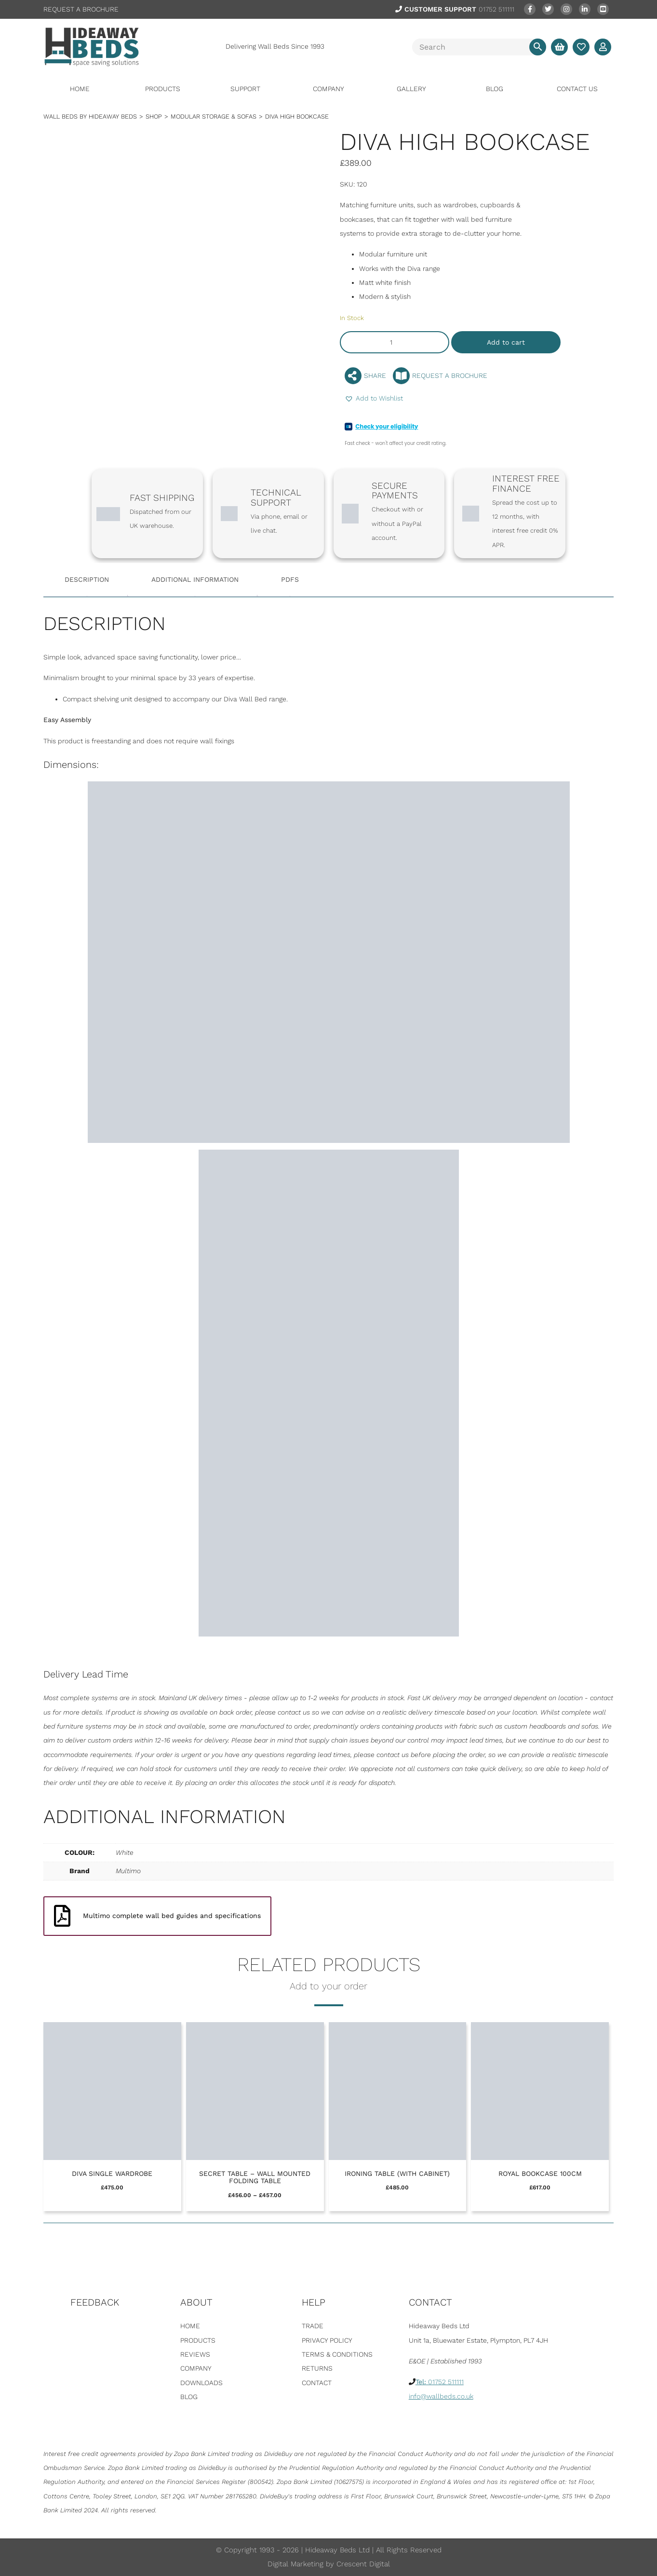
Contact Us (577, 89)
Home (80, 89)
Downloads (201, 2383)
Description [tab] (87, 579)
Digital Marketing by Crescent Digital (329, 2564)
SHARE (365, 375)
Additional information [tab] (195, 579)
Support (245, 89)
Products (162, 89)
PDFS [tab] (290, 579)
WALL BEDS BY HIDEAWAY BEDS (90, 116)
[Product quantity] (394, 342)
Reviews (195, 2354)
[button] (374, 398)
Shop (154, 116)
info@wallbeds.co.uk (441, 2396)
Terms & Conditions (337, 2354)
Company (328, 89)
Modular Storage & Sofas (213, 116)
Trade (312, 2326)
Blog (494, 89)
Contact (317, 2383)
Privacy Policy (327, 2340)
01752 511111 (454, 9)
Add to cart (506, 342)
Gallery (411, 89)
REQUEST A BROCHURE (81, 9)
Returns (317, 2368)
